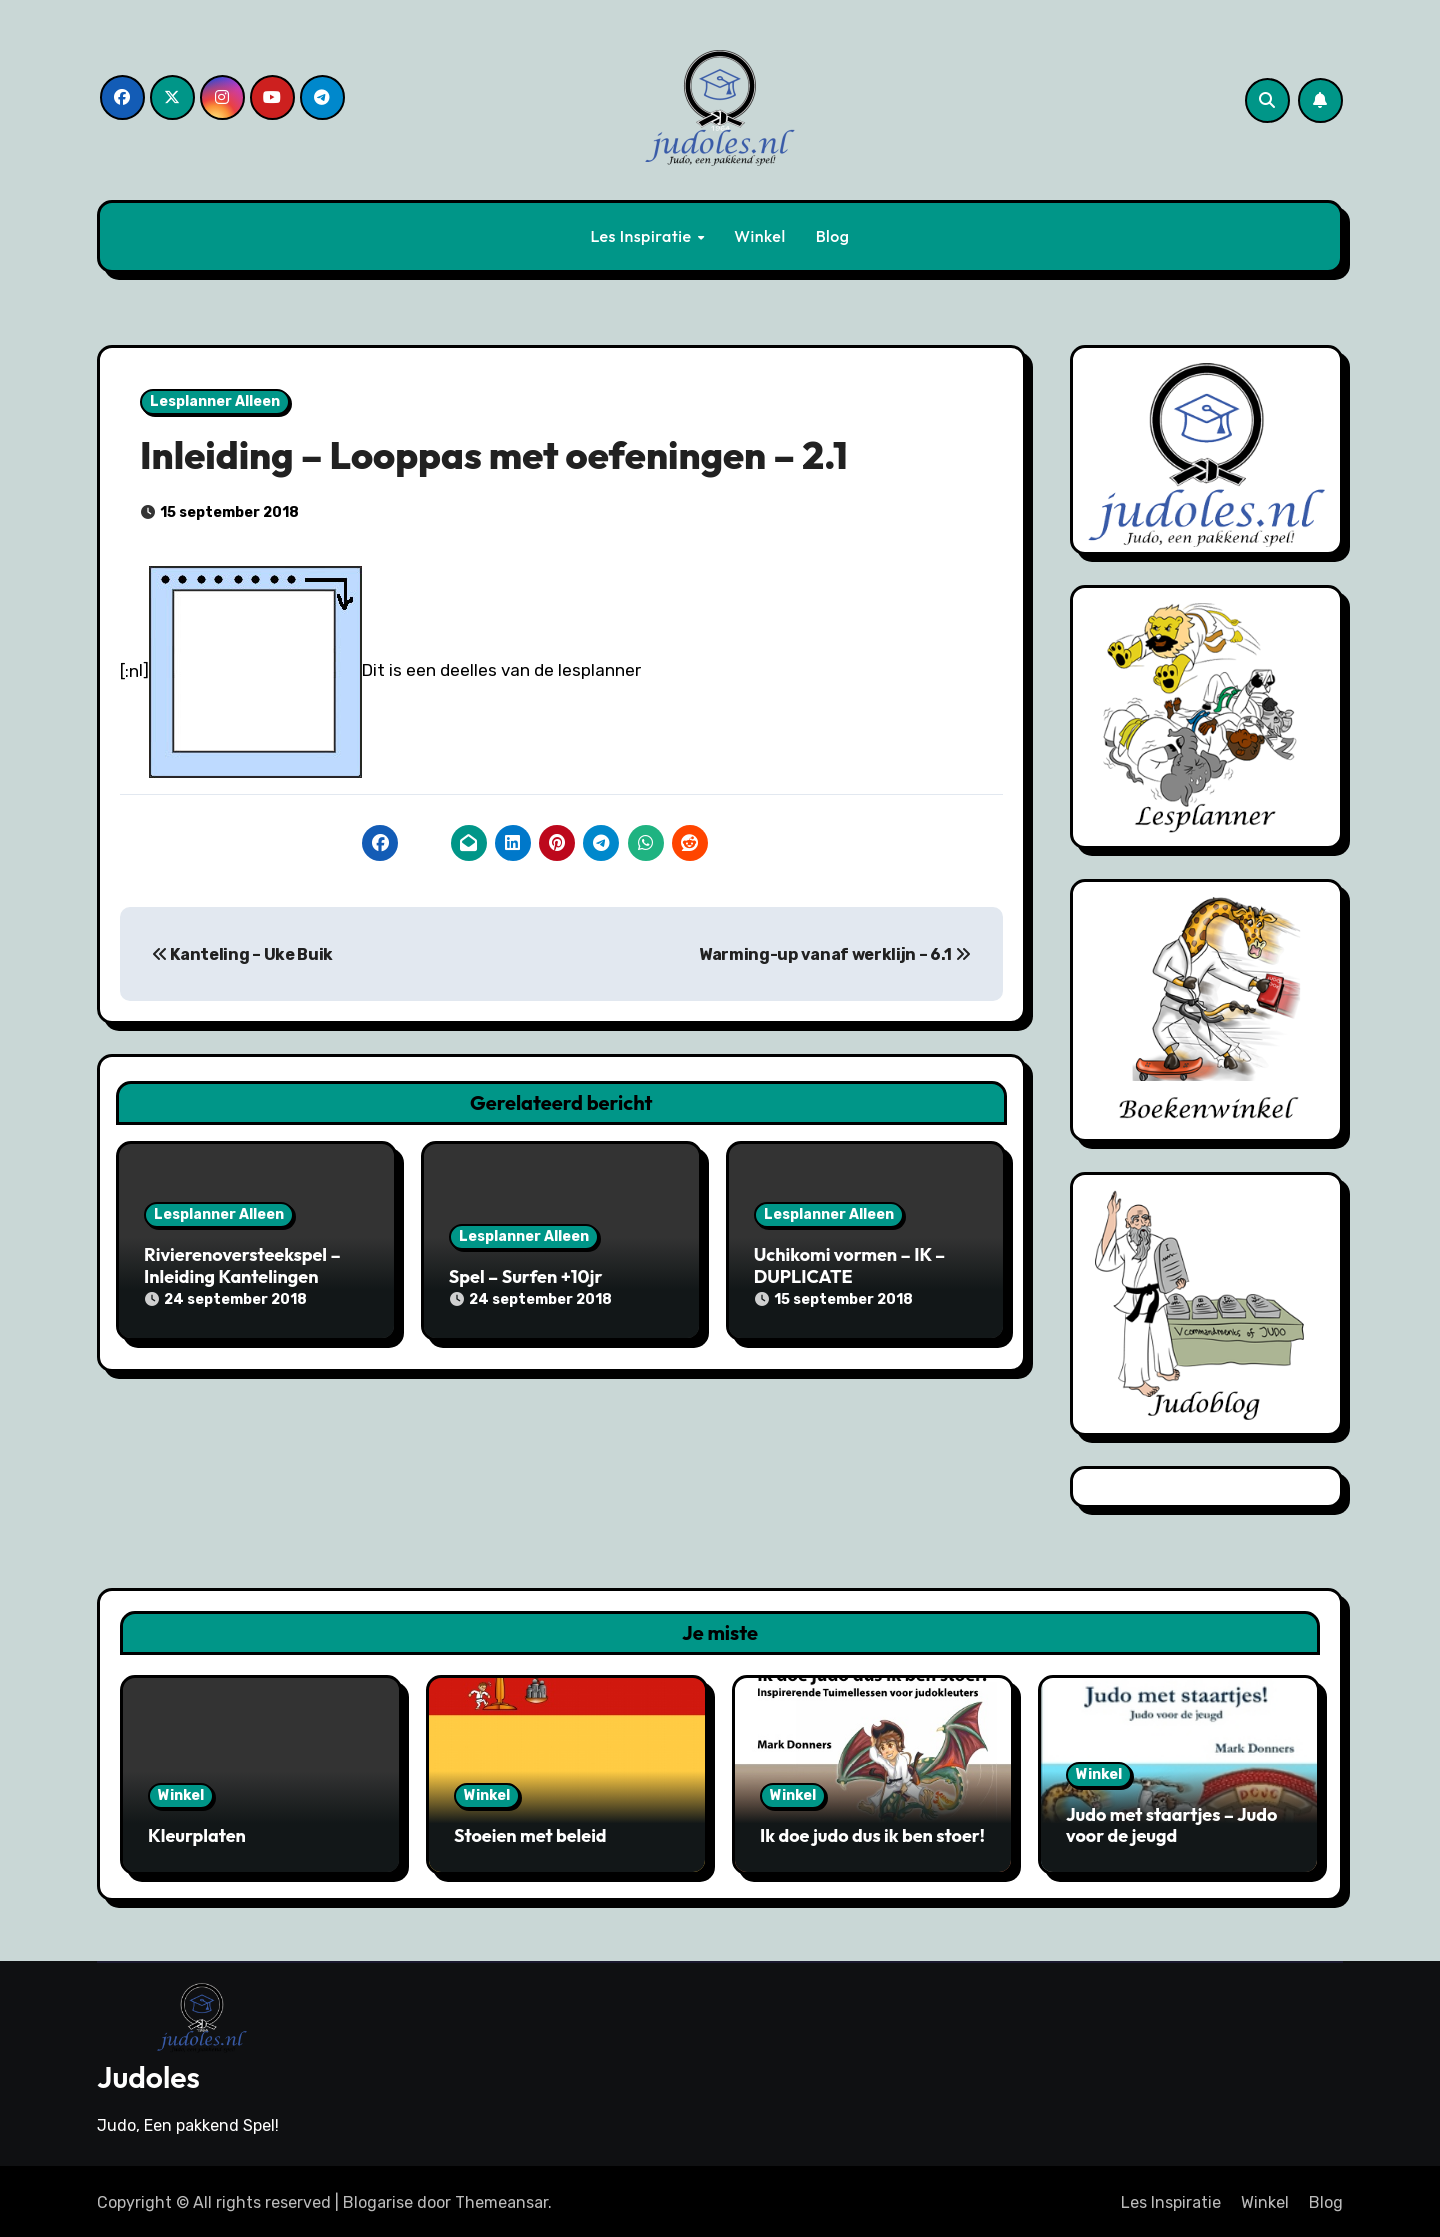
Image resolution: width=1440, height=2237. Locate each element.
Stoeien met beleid (530, 1835)
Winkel (759, 236)
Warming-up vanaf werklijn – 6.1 (834, 954)
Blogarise (378, 2198)
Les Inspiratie (642, 236)
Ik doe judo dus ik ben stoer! (872, 1835)
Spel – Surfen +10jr (526, 1276)
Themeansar (501, 2198)
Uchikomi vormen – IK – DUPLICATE (850, 1265)
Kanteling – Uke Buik (242, 954)
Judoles (148, 2074)
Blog (833, 236)
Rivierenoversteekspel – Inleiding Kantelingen (242, 1265)
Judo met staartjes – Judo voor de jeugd (1171, 1825)
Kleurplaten (197, 1835)
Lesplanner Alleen (215, 401)
